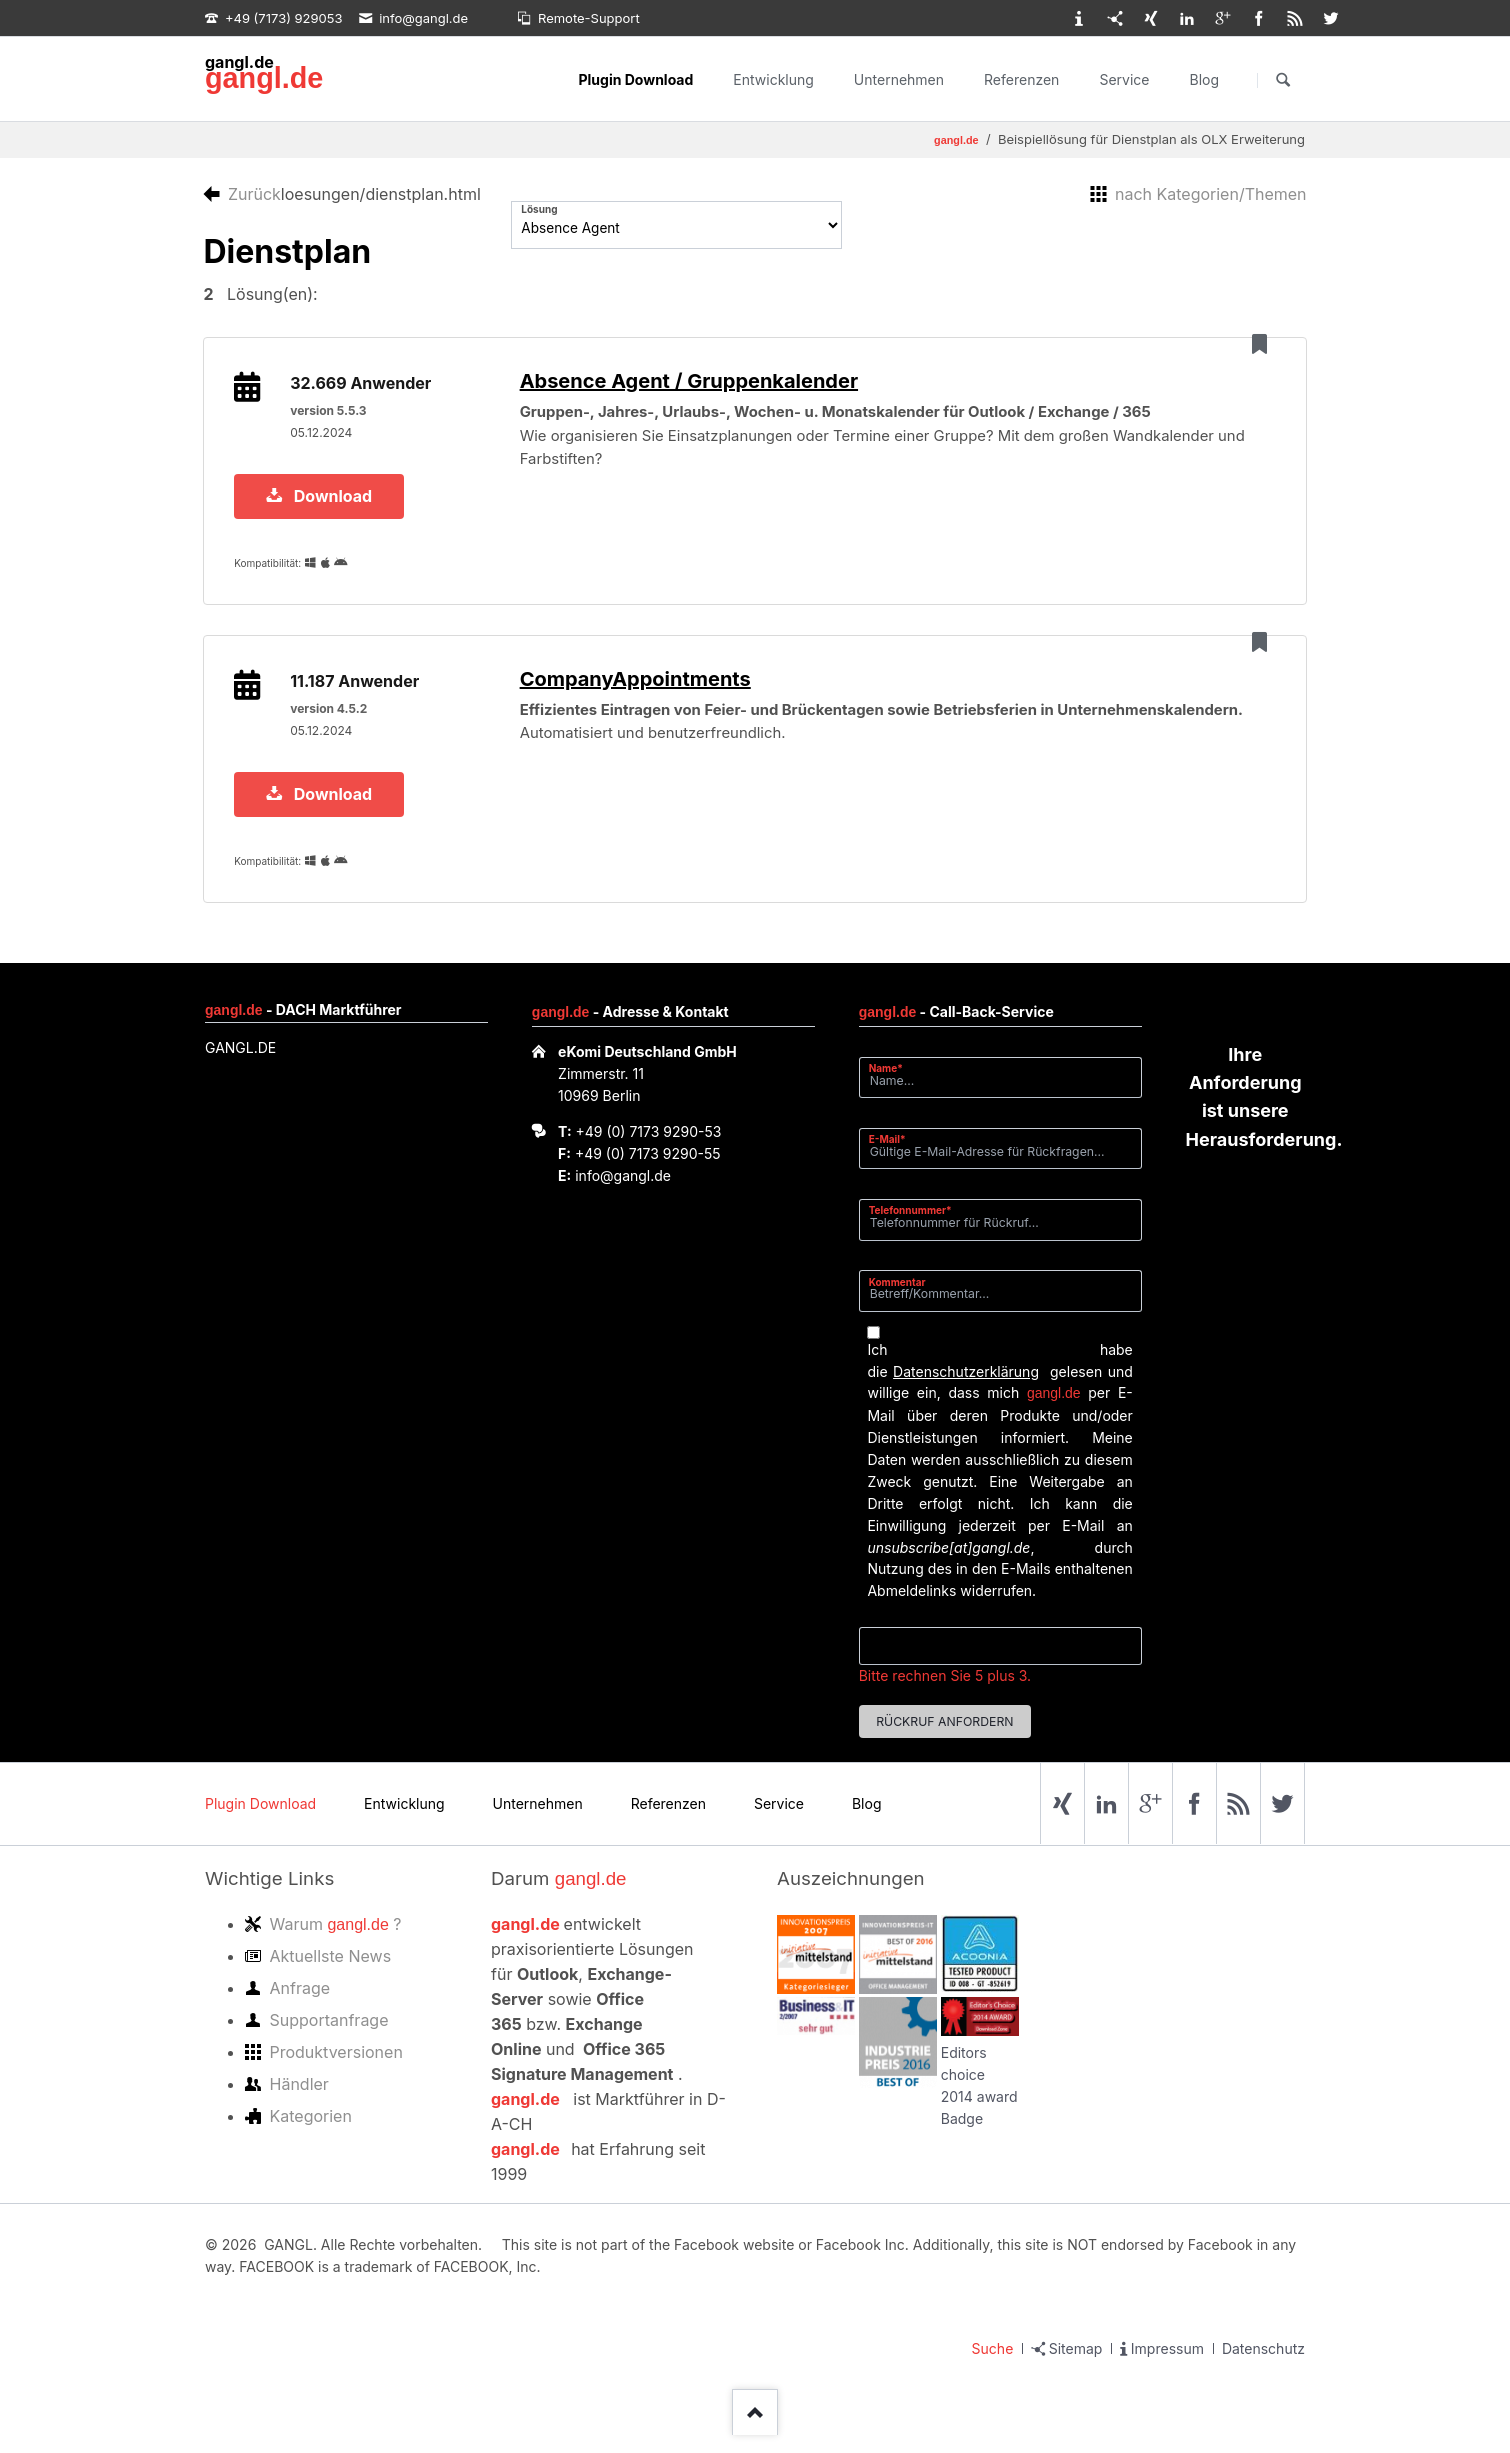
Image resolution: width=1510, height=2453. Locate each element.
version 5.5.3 (330, 414)
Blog (1204, 79)
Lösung (539, 209)
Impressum (1167, 2365)
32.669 (362, 387)
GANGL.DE (240, 1065)
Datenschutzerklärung (966, 1388)
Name (893, 1084)
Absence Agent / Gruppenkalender (695, 385)
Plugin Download (635, 79)
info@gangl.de (623, 1192)
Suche (993, 2365)
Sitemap (1076, 2365)
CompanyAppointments (641, 692)
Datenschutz (1263, 2365)
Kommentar (897, 1299)
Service (1124, 79)
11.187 (356, 694)
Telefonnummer (910, 1227)
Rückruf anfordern (944, 1738)
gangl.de (264, 78)
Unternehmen (899, 79)
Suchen (1283, 80)
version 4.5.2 (330, 721)
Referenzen (1021, 79)
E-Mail (893, 1155)
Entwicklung (773, 79)
